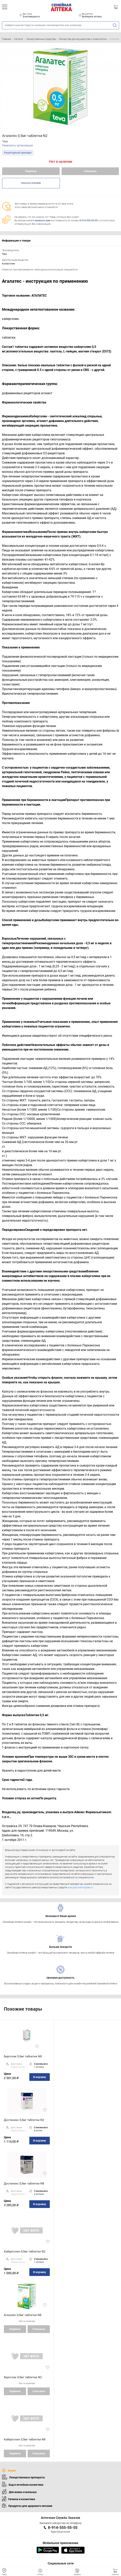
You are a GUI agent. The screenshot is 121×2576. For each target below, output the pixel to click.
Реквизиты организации (17, 145)
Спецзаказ (90, 171)
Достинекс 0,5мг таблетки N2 (24, 2120)
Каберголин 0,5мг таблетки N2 (24, 2251)
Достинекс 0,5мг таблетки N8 (24, 2183)
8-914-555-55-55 (88, 220)
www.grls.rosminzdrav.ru (80, 1887)
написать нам (42, 220)
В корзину (39, 2077)
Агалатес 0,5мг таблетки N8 (22, 2315)
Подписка (30, 171)
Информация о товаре (16, 240)
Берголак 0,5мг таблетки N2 (23, 2377)
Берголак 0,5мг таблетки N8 (23, 2056)
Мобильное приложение (60, 2543)
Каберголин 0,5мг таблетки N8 (24, 2439)
